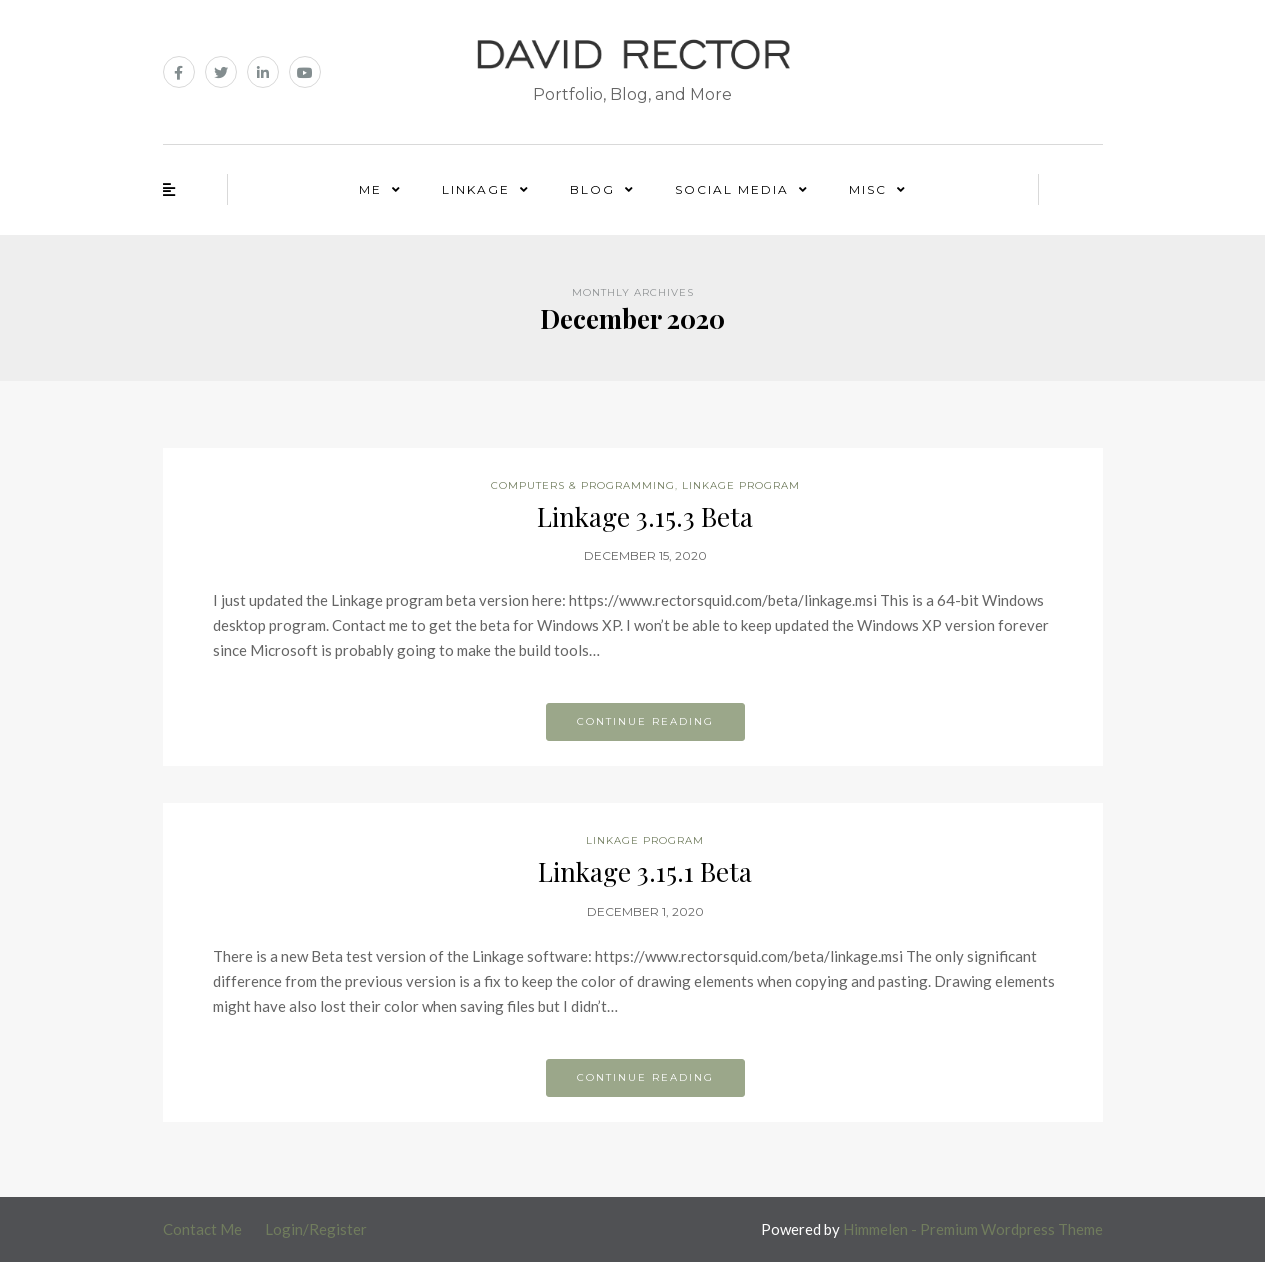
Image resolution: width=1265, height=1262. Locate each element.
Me (370, 189)
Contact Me (202, 1229)
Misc (868, 189)
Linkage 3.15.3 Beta (645, 516)
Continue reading (645, 721)
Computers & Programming (583, 485)
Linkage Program (741, 485)
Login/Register (316, 1229)
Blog (592, 189)
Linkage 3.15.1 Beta (645, 871)
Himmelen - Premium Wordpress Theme (973, 1229)
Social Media (732, 189)
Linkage (476, 189)
